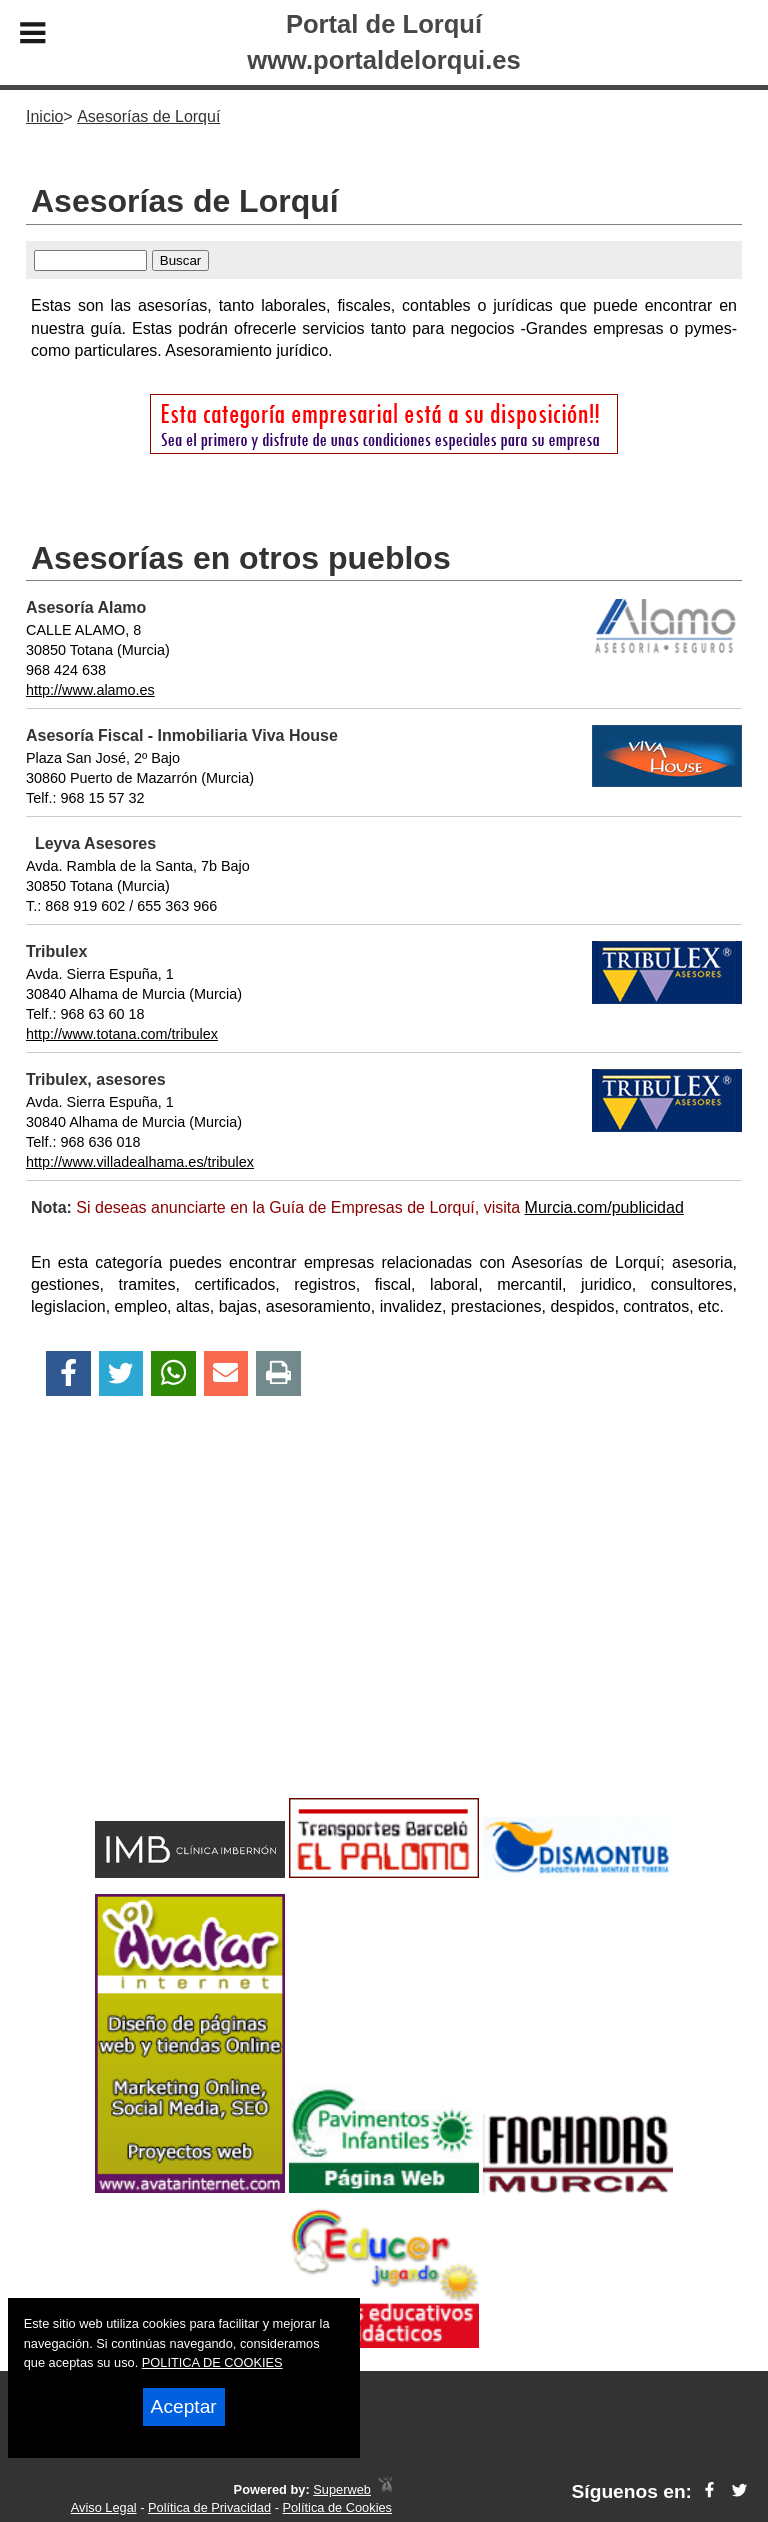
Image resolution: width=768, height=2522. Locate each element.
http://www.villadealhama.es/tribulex (140, 1162)
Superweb (342, 2489)
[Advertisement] (384, 1632)
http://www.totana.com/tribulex (122, 1034)
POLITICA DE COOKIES (212, 2362)
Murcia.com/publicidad (604, 1207)
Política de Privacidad (209, 2507)
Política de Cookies (337, 2507)
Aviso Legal (104, 2507)
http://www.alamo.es (90, 690)
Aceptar (184, 2406)
